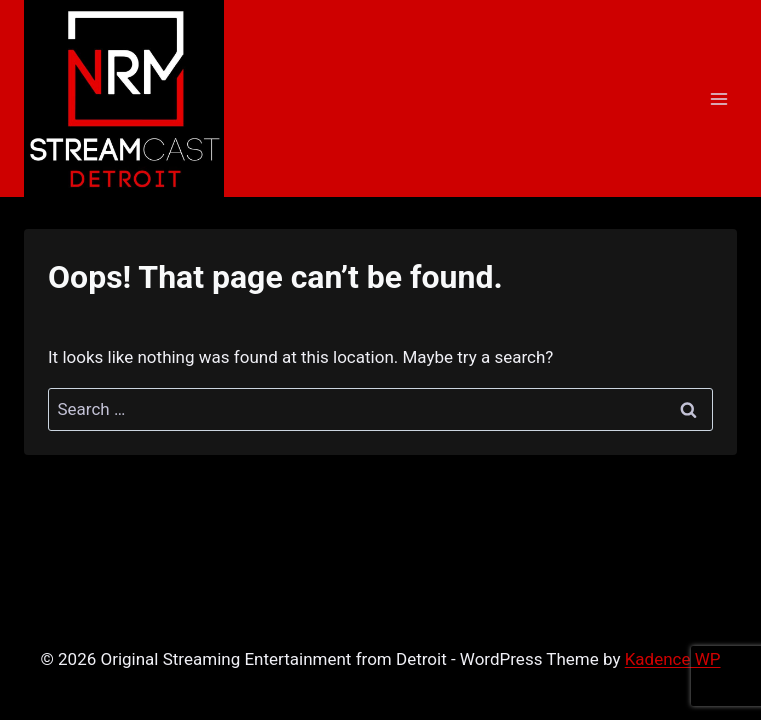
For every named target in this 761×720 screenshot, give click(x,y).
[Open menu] (718, 98)
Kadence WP (673, 659)
